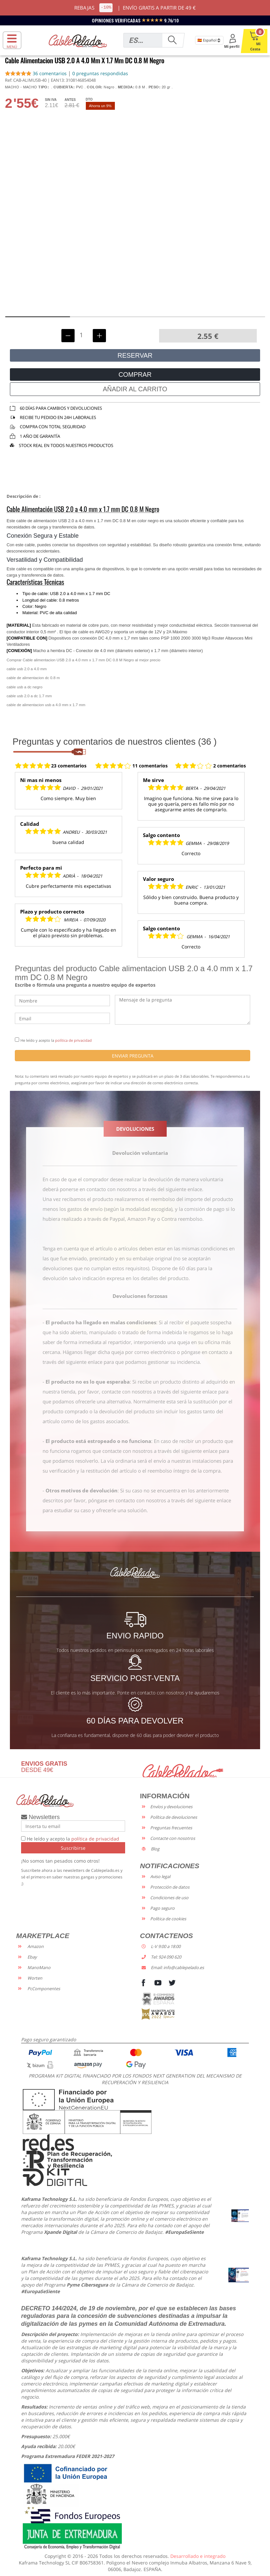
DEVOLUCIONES (135, 1128)
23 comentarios (68, 766)
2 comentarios (229, 766)
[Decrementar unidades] (68, 335)
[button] (37, 316)
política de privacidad (73, 1040)
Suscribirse (73, 1848)
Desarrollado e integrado (197, 2556)
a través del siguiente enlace (170, 1189)
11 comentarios (150, 766)
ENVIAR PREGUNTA (132, 1056)
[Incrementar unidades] (99, 335)
